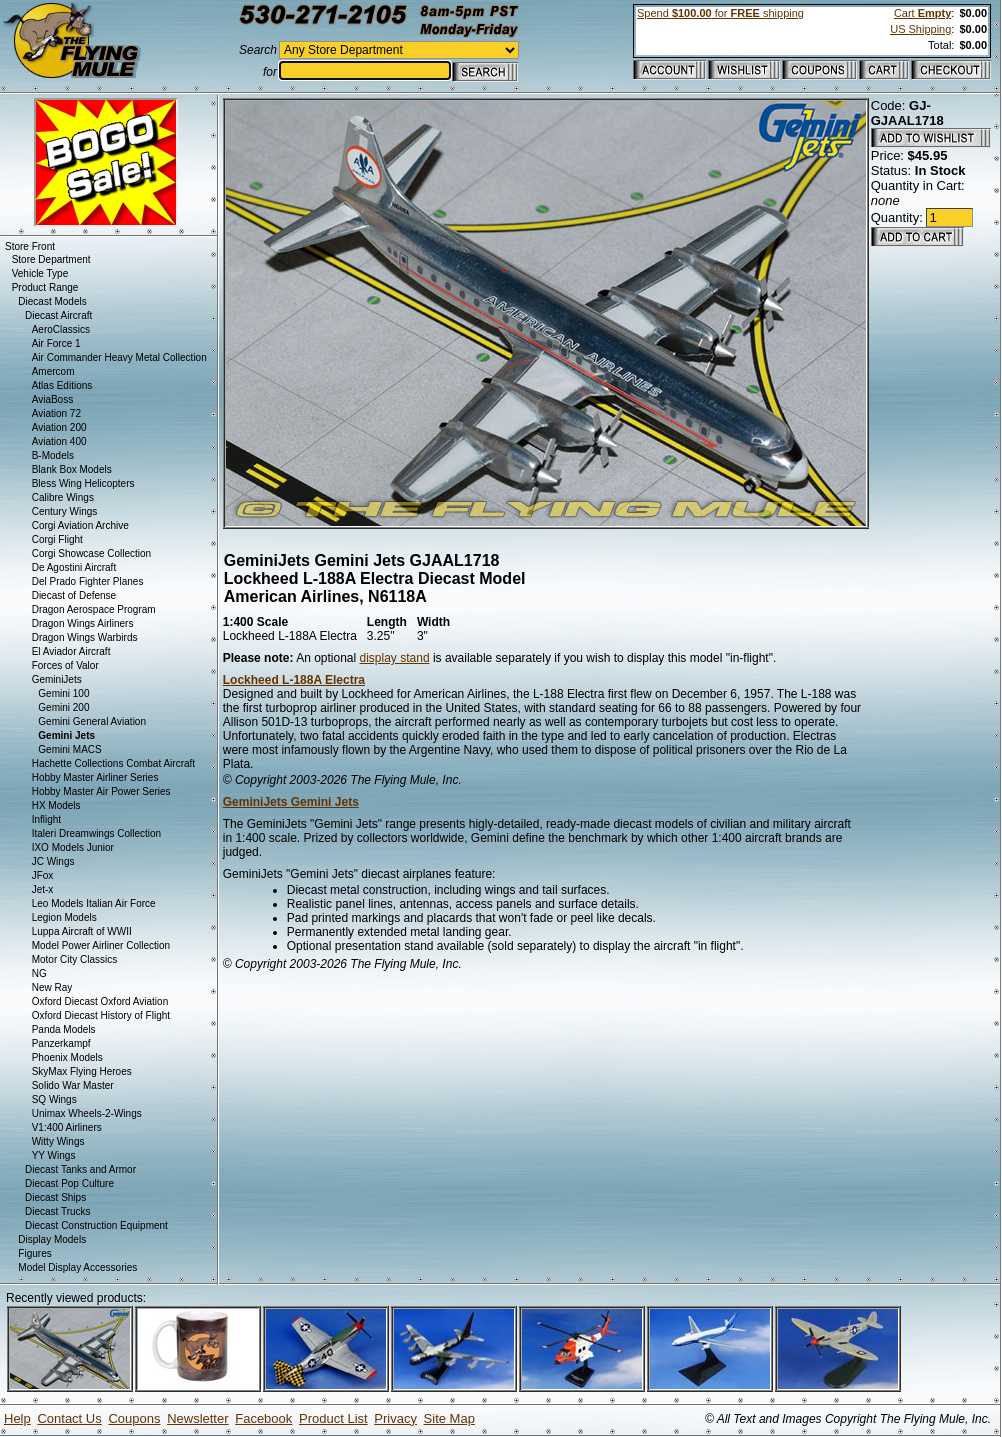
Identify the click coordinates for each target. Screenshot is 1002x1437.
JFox (43, 875)
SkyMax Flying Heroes (82, 1071)
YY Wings (54, 1155)
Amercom (53, 371)
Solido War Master (73, 1085)
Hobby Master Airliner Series (95, 777)
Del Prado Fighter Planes (88, 581)
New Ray (52, 987)
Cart (922, 13)
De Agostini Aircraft (74, 567)
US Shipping (920, 29)
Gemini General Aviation (92, 721)
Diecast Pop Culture (69, 1183)
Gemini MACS (69, 749)
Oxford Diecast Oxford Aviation (100, 1001)
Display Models (52, 1239)
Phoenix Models (67, 1057)
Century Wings (65, 511)
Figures (34, 1253)
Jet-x (43, 889)
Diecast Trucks (58, 1211)
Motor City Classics (75, 959)
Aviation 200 (59, 427)
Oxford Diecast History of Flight (101, 1015)
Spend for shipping (720, 13)
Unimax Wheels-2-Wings (87, 1113)
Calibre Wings (63, 497)
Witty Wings (58, 1141)
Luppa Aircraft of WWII (82, 931)
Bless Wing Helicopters (83, 483)
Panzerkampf (61, 1043)
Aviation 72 (56, 413)
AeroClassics (61, 329)
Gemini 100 (63, 693)
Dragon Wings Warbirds (85, 637)
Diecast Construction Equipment (96, 1225)
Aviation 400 (59, 441)
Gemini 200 (63, 707)
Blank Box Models (72, 469)
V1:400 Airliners (67, 1127)
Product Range (45, 287)
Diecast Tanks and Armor (80, 1169)
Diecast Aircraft (58, 315)
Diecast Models (52, 301)
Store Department (51, 259)
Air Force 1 (56, 343)
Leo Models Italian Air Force (94, 903)
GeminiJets (57, 679)
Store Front (30, 246)
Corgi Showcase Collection (92, 553)
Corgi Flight (57, 539)
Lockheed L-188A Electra (294, 680)
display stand (395, 658)
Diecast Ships (55, 1197)
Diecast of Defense (74, 595)
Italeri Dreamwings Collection (97, 833)
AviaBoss (53, 399)
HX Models (56, 805)
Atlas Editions (62, 385)
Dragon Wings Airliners (83, 623)
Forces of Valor (65, 665)
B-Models (53, 455)
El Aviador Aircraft (71, 651)
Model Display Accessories (77, 1267)
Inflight (46, 819)
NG (39, 973)
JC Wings (53, 861)
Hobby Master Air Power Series (101, 791)
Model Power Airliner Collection (101, 945)
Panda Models (64, 1029)
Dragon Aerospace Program (94, 609)
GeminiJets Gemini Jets (291, 802)
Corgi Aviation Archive (80, 525)
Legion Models (64, 917)
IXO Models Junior (73, 847)
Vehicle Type (40, 273)
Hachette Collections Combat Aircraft (113, 763)
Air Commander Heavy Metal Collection (119, 357)
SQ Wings (54, 1099)
